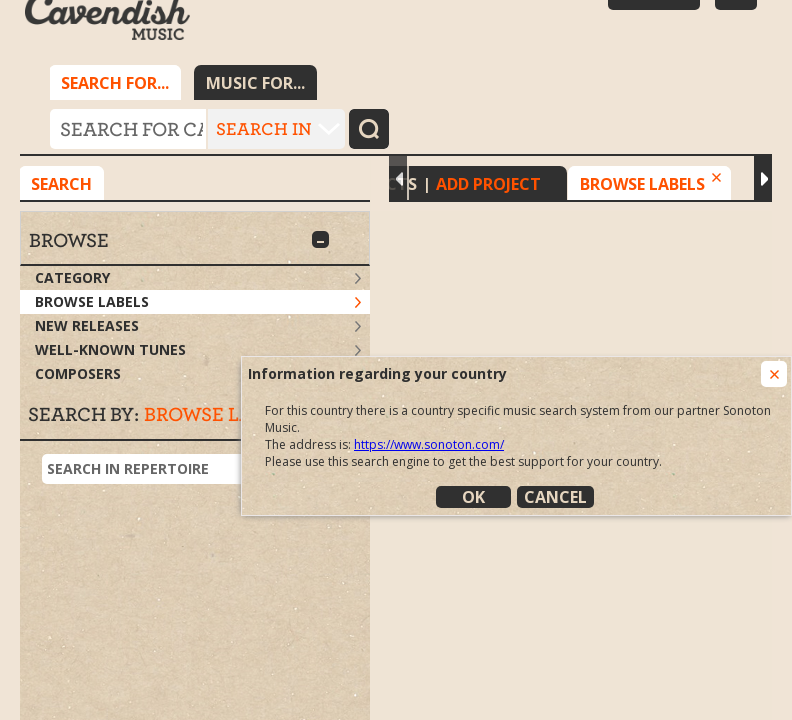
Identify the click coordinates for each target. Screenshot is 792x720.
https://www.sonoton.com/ (429, 444)
